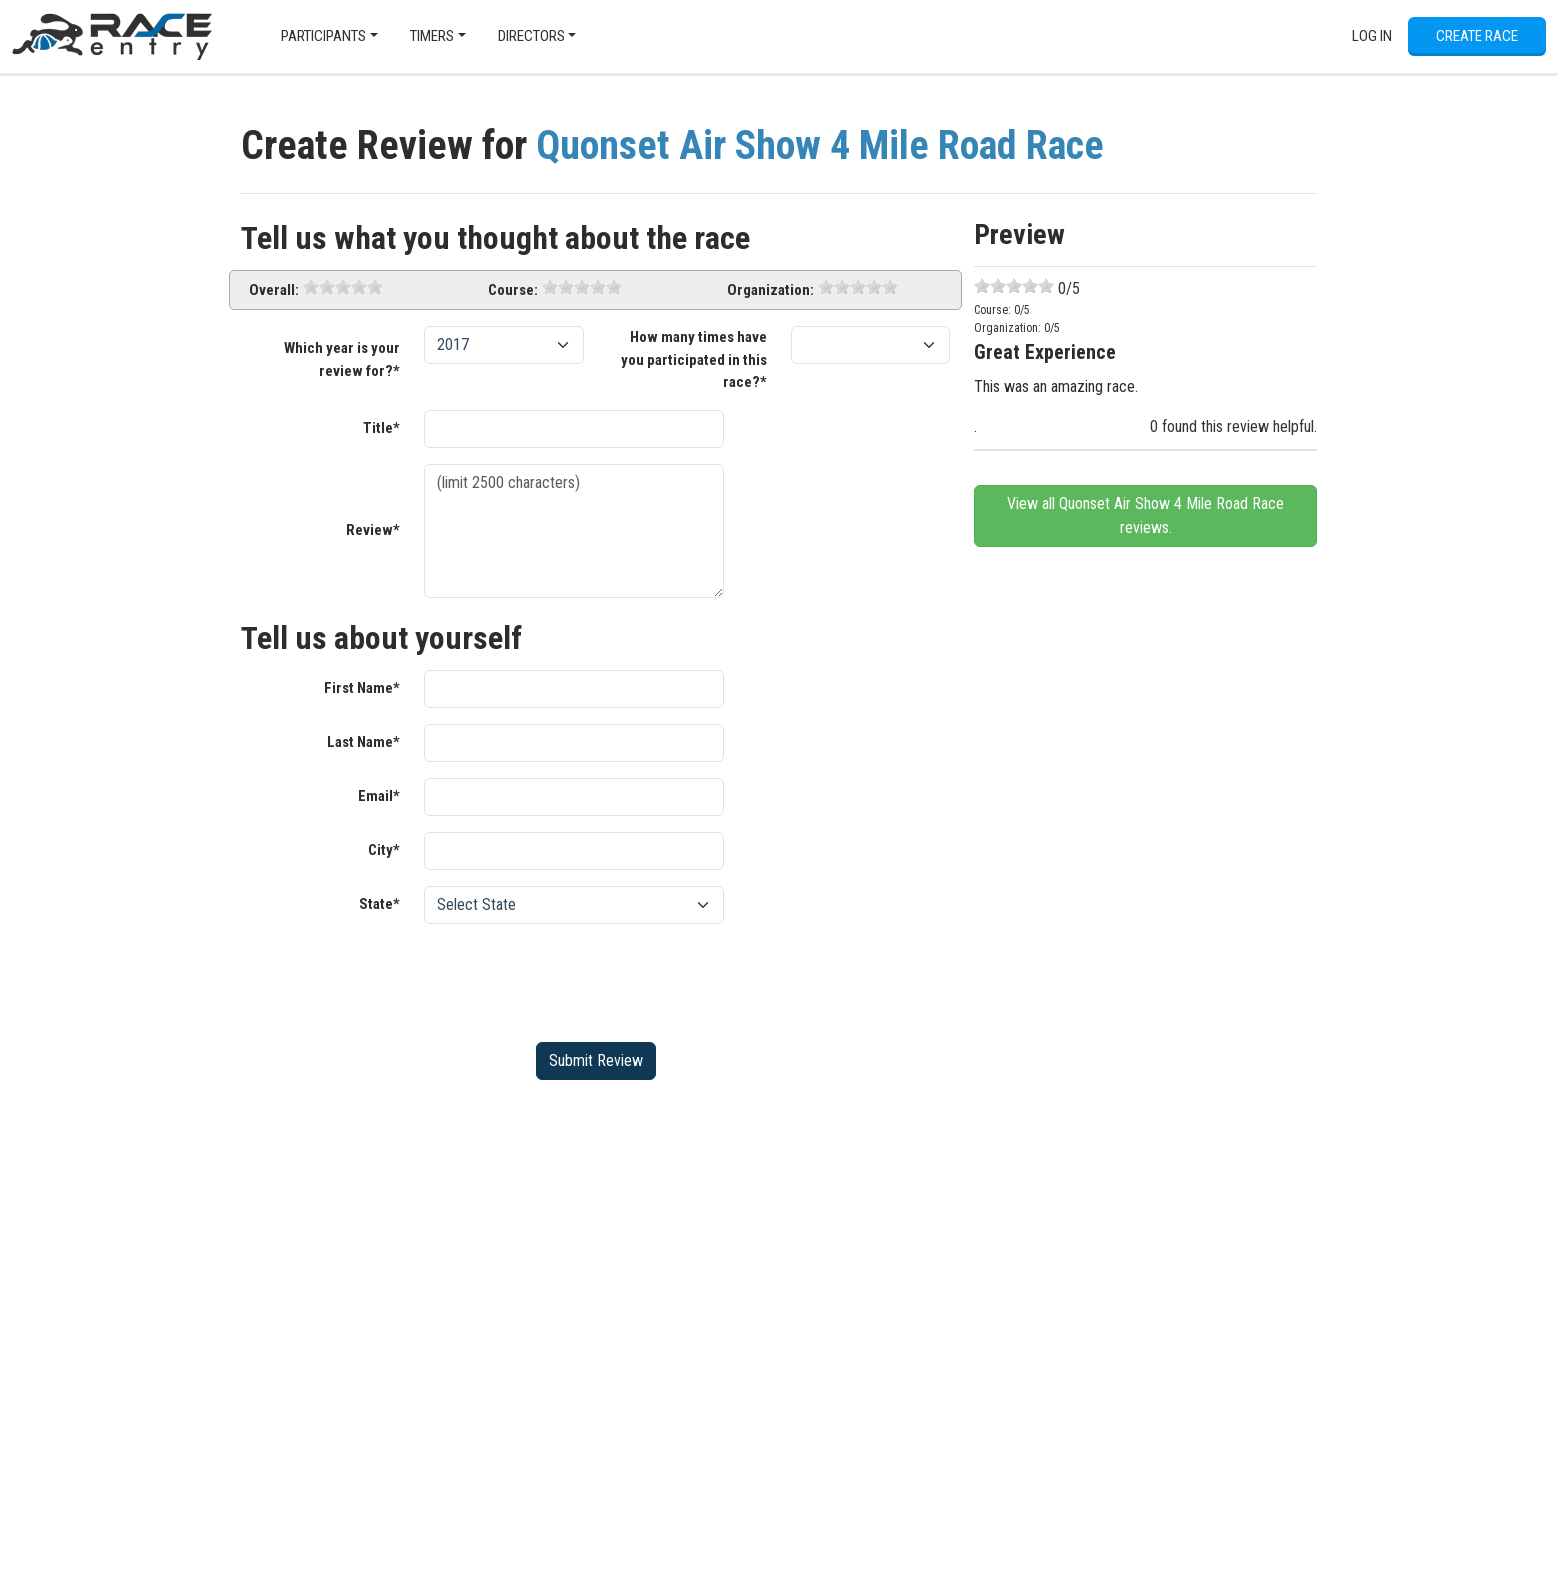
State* (379, 904)
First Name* (362, 688)
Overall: (274, 290)
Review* (373, 530)
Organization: (770, 290)
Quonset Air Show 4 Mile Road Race (820, 145)
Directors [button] (531, 36)
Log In (1372, 36)
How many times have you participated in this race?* (694, 359)
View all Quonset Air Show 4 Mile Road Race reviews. (1145, 515)
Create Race (1477, 36)
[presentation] (576, 979)
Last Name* (363, 742)
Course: (513, 290)
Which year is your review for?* (342, 359)
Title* (381, 428)
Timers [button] (432, 36)
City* (384, 850)
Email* (379, 796)
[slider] (343, 287)
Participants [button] (323, 36)
